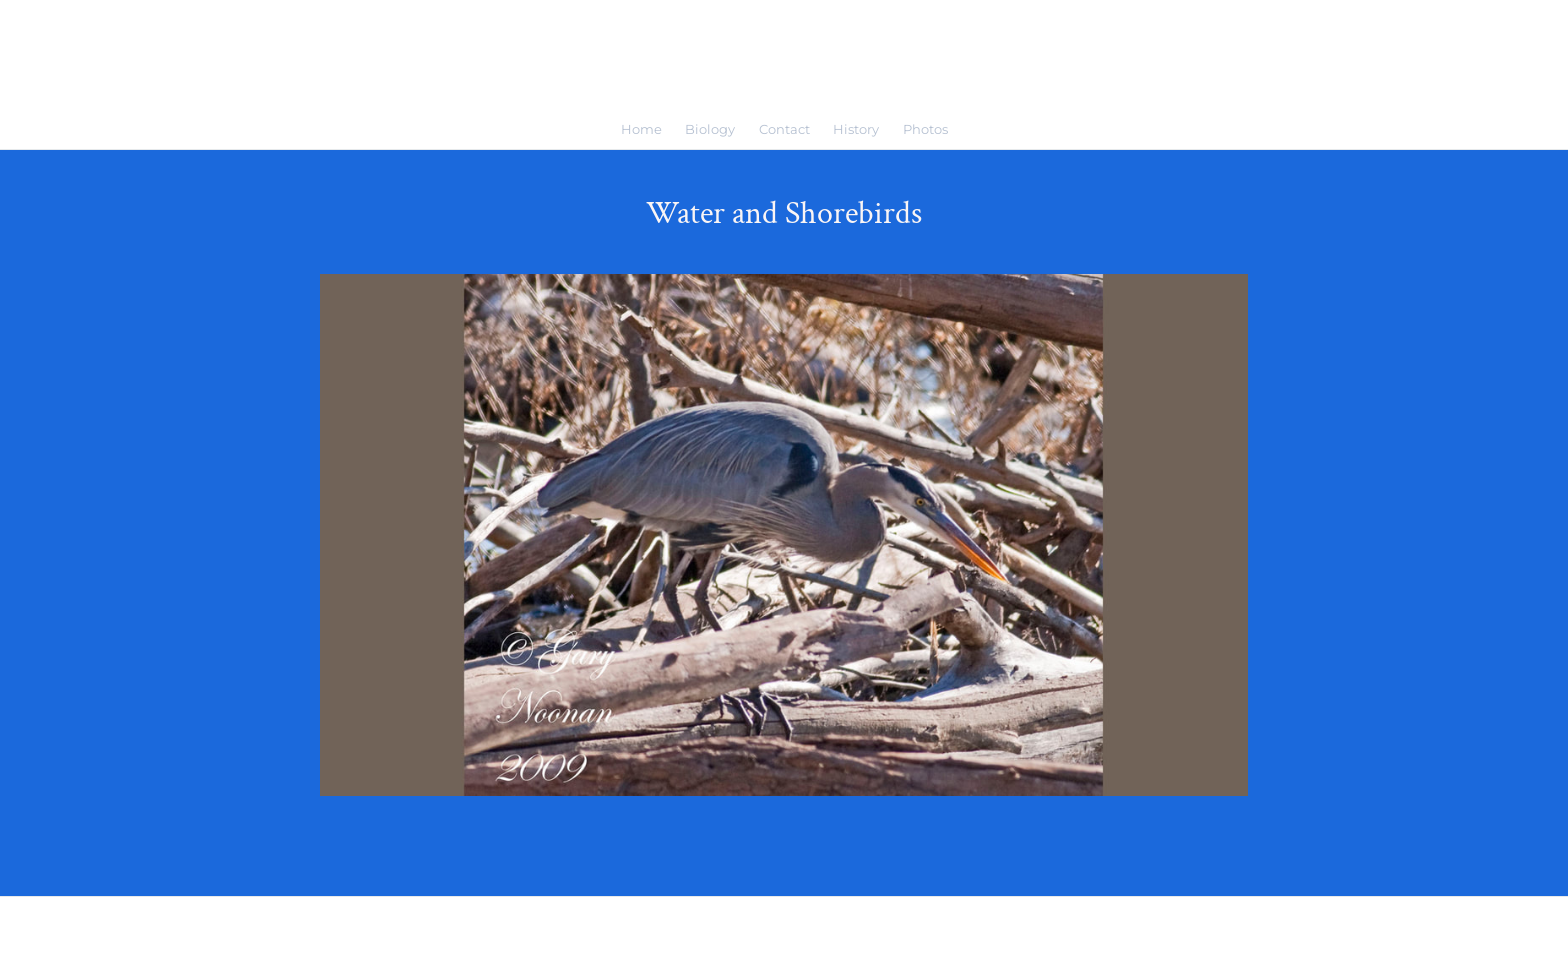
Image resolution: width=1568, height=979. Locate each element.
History (856, 129)
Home (641, 129)
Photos (925, 129)
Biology (710, 129)
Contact (784, 129)
